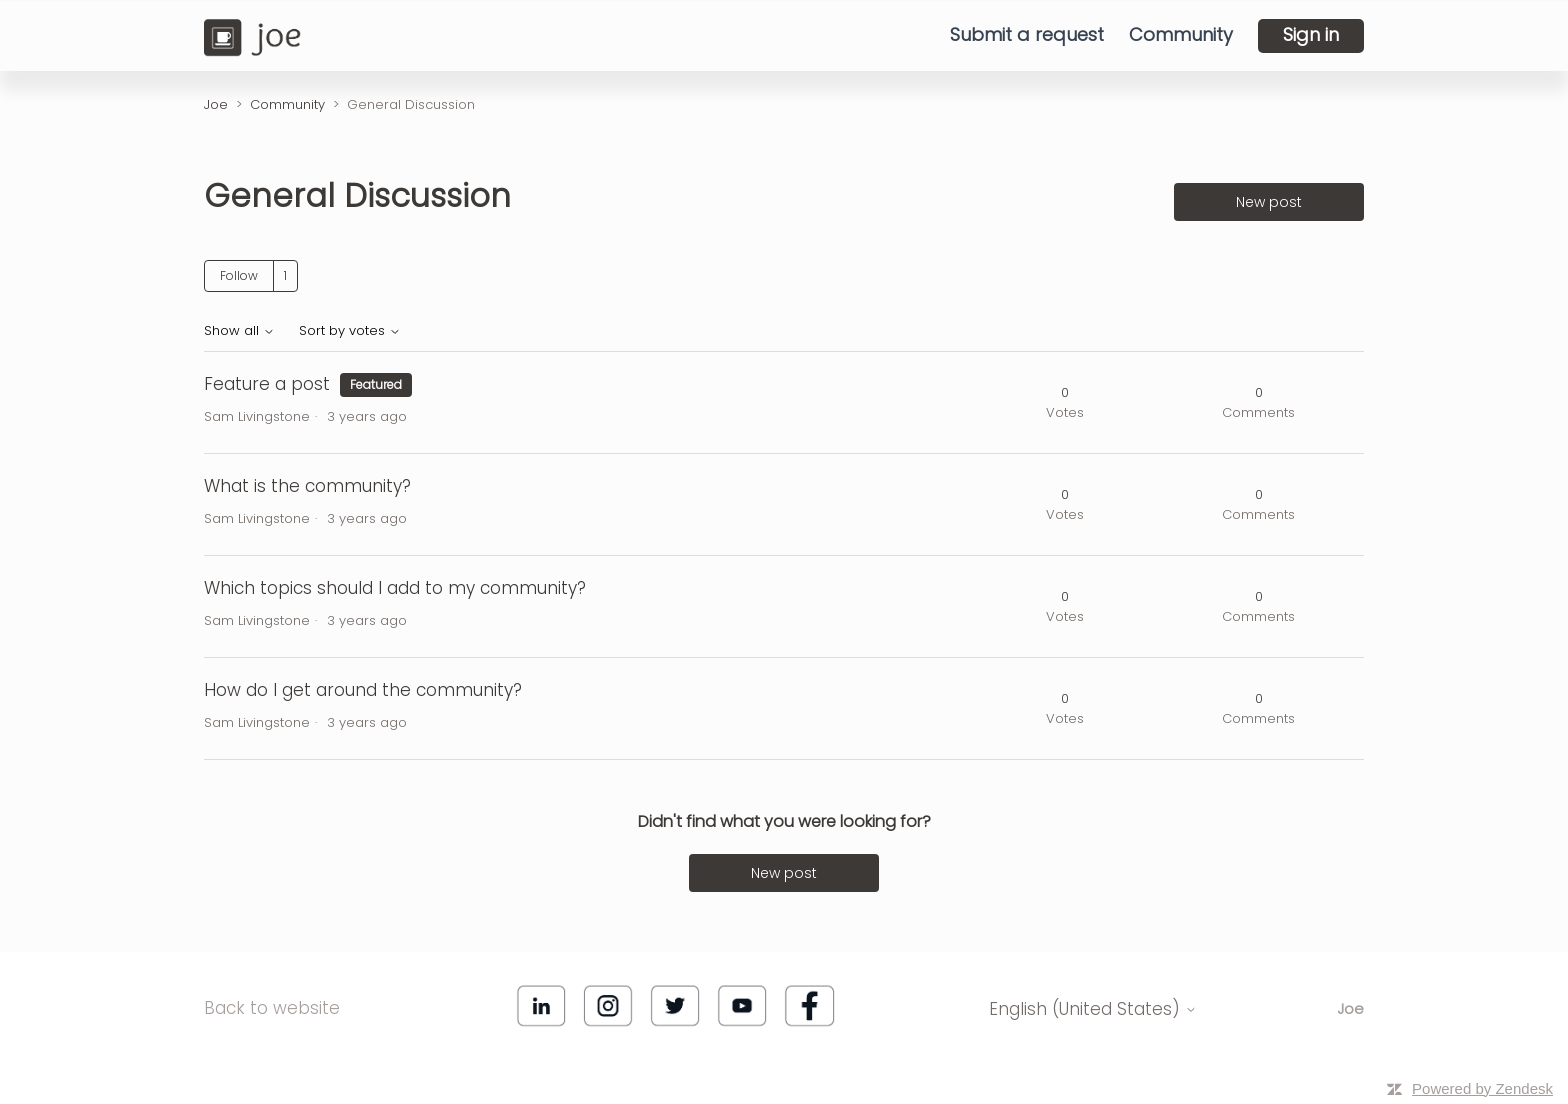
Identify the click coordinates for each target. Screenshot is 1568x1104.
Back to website (272, 1008)
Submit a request (1027, 35)
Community (1181, 35)
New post (1269, 202)
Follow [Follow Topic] (239, 275)
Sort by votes (350, 331)
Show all (239, 331)
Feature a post (267, 384)
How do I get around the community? (363, 690)
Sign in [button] (1311, 34)
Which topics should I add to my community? (395, 588)
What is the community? (307, 486)
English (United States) (1093, 1010)
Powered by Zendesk (1482, 1088)
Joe (216, 104)
